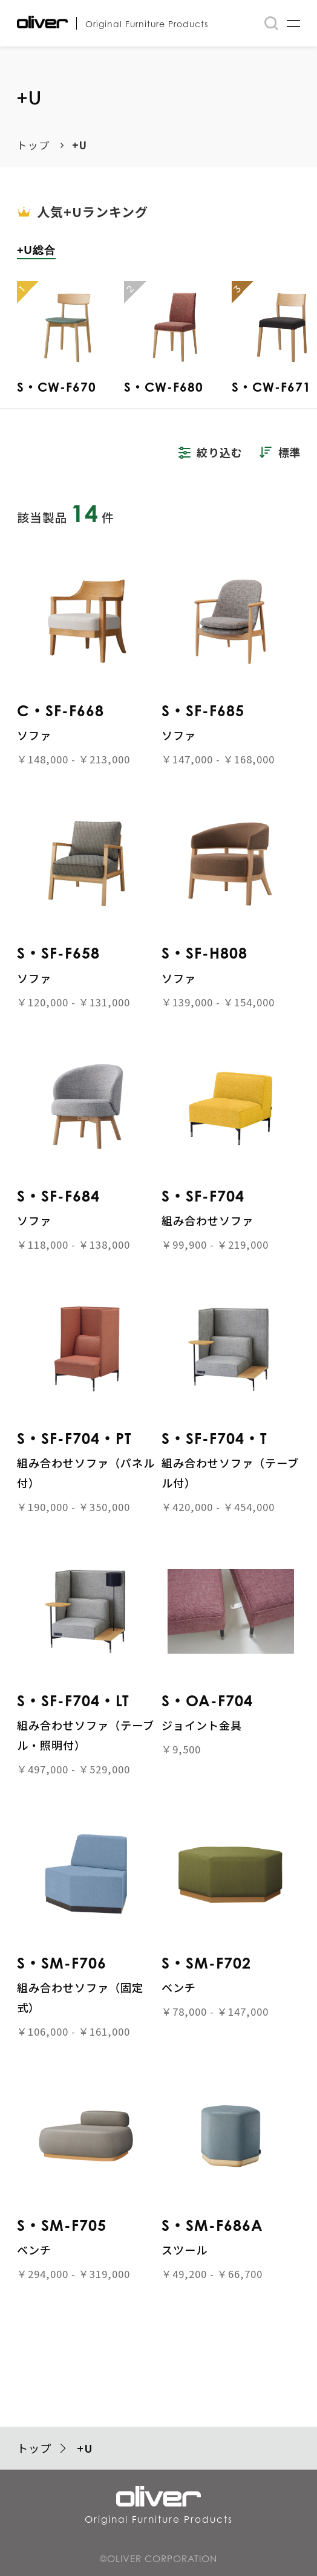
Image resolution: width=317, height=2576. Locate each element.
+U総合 (36, 250)
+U (79, 145)
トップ (33, 145)
